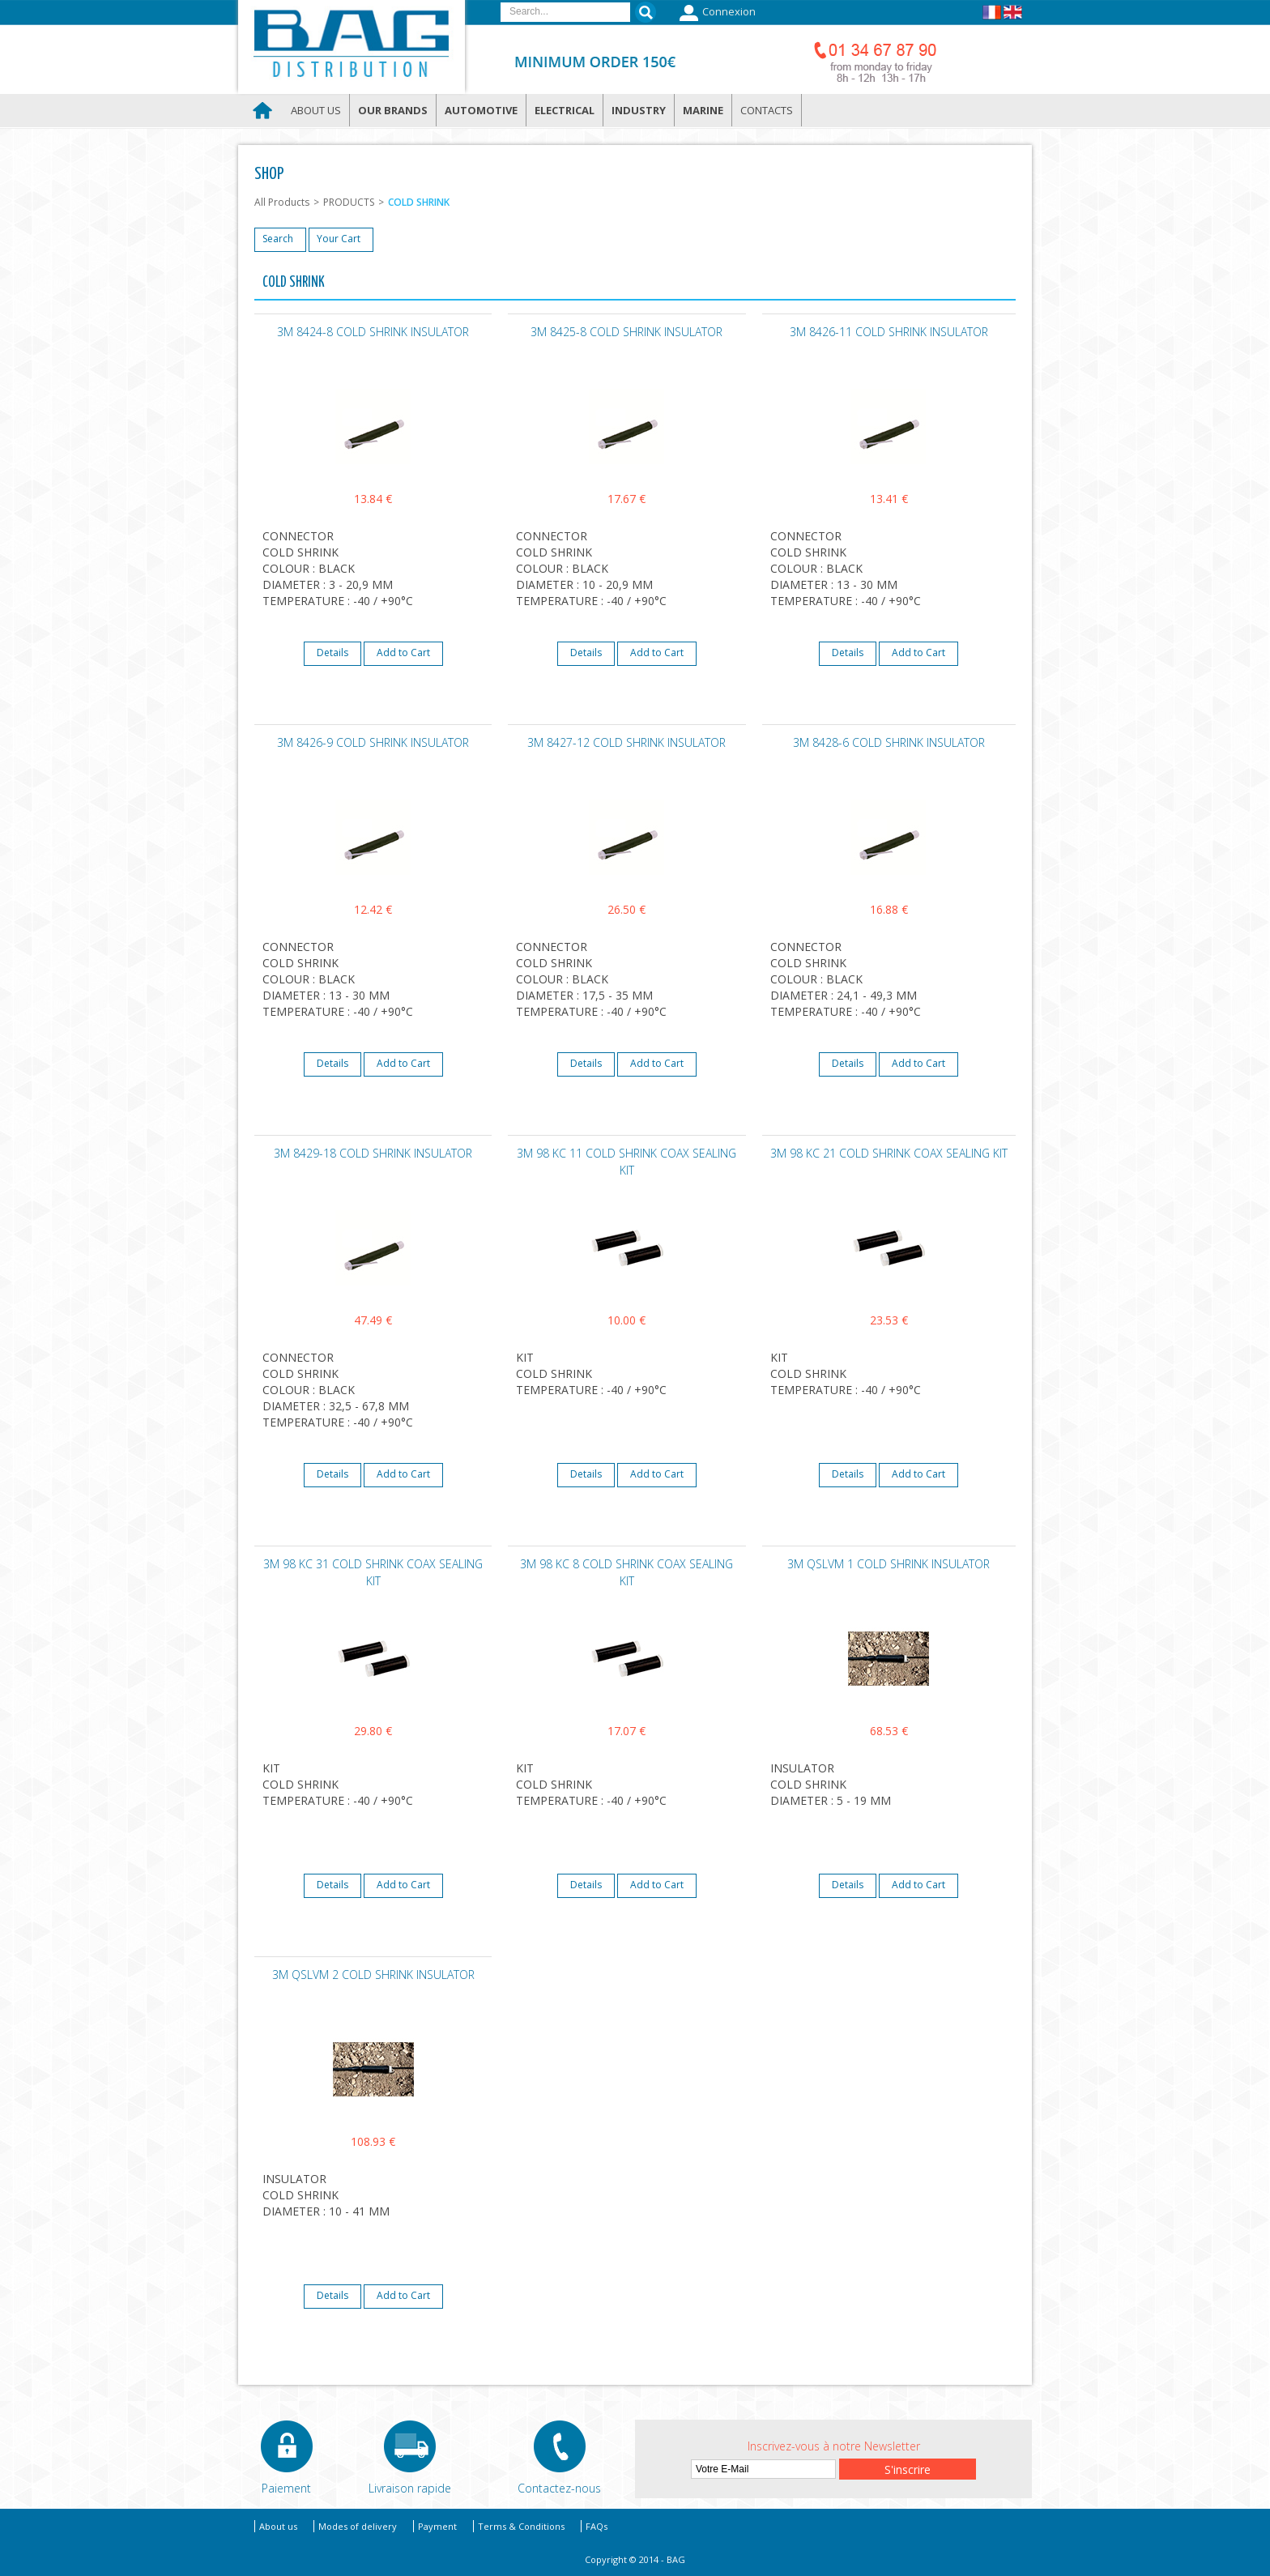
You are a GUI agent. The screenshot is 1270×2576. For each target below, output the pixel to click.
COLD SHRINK (419, 202)
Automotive (481, 110)
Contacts (766, 110)
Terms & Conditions (521, 2526)
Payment (437, 2526)
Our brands (393, 110)
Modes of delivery (357, 2526)
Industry (639, 110)
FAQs (596, 2526)
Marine (703, 110)
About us (316, 110)
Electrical (565, 110)
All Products (281, 202)
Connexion (715, 13)
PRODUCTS (348, 202)
